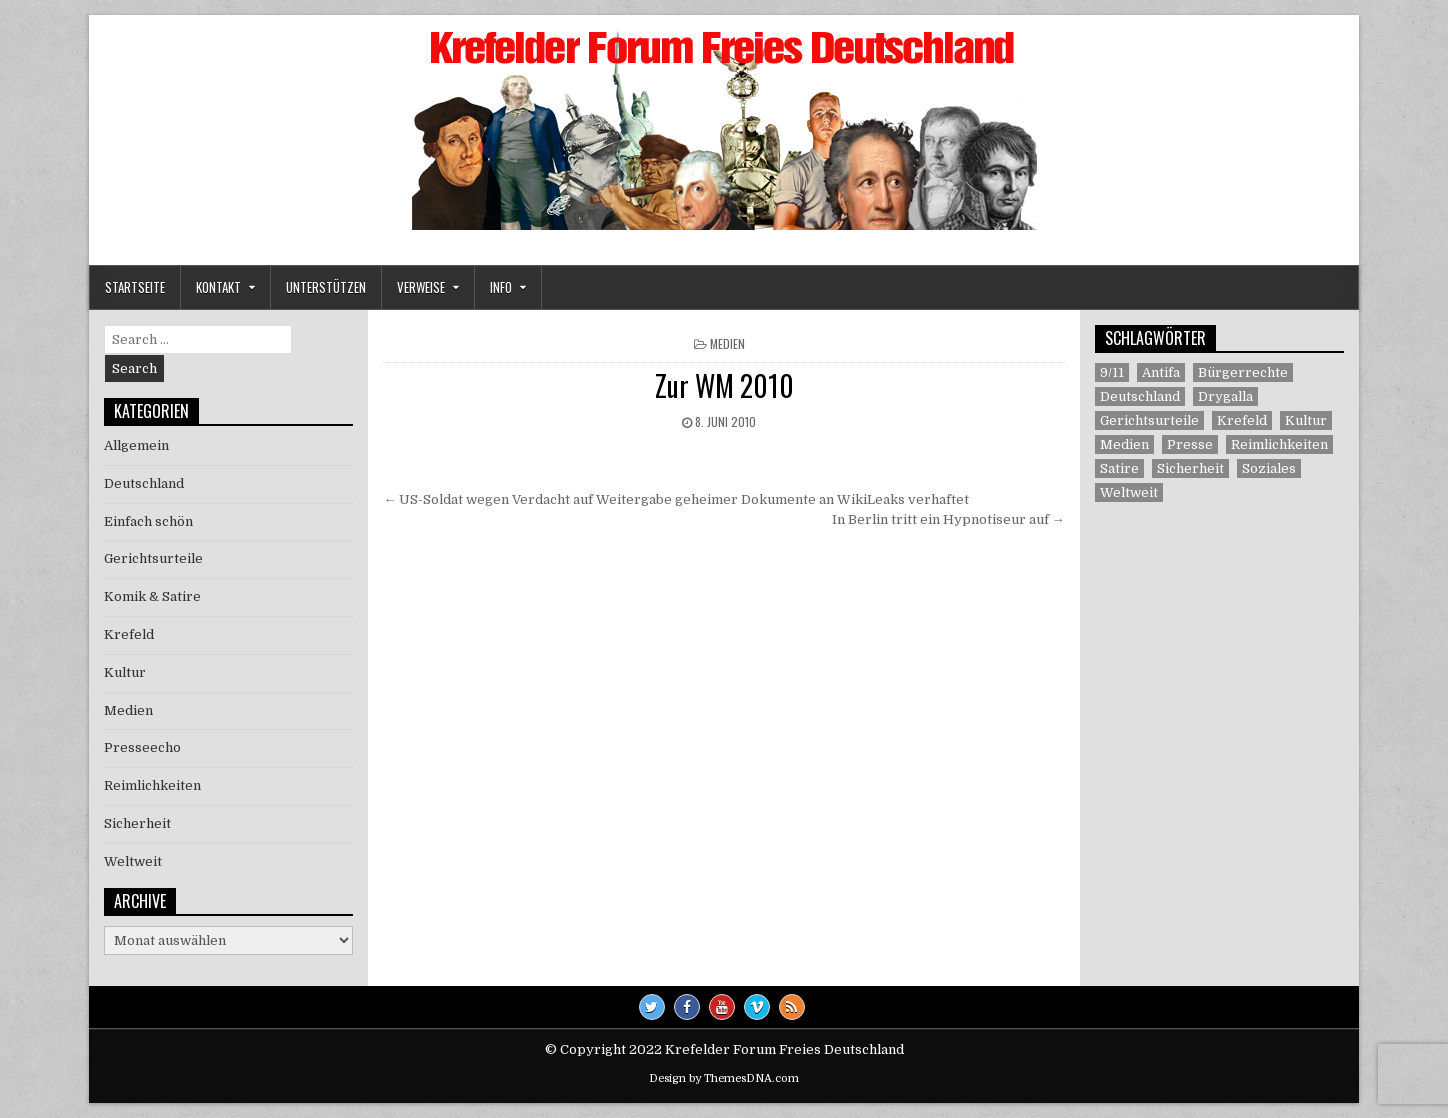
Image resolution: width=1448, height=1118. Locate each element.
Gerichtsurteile (153, 558)
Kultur (125, 672)
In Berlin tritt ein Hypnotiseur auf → (948, 519)
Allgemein (136, 445)
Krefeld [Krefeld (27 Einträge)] (1242, 420)
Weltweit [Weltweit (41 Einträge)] (1129, 492)
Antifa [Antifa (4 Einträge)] (1161, 372)
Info (501, 287)
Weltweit (133, 861)
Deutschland (144, 483)
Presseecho (142, 747)
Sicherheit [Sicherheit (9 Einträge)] (1190, 468)
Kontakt (218, 287)
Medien (727, 343)
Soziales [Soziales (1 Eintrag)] (1269, 468)
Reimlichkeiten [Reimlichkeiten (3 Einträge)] (1279, 444)
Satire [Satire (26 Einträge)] (1119, 468)
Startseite (135, 287)
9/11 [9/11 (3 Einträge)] (1112, 372)
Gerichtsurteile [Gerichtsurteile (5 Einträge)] (1149, 420)
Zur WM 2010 (724, 385)
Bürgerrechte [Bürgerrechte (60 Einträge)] (1243, 372)
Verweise (421, 287)
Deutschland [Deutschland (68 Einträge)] (1140, 396)
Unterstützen (326, 287)
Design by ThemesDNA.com (724, 1078)
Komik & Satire (152, 596)
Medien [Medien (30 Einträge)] (1124, 444)
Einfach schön (148, 521)
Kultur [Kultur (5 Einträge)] (1306, 420)
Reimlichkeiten (152, 785)
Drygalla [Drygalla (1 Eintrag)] (1225, 396)
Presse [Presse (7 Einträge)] (1190, 444)
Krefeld (129, 634)
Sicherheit (137, 823)
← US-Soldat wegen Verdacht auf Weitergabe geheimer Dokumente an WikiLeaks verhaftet (676, 499)
